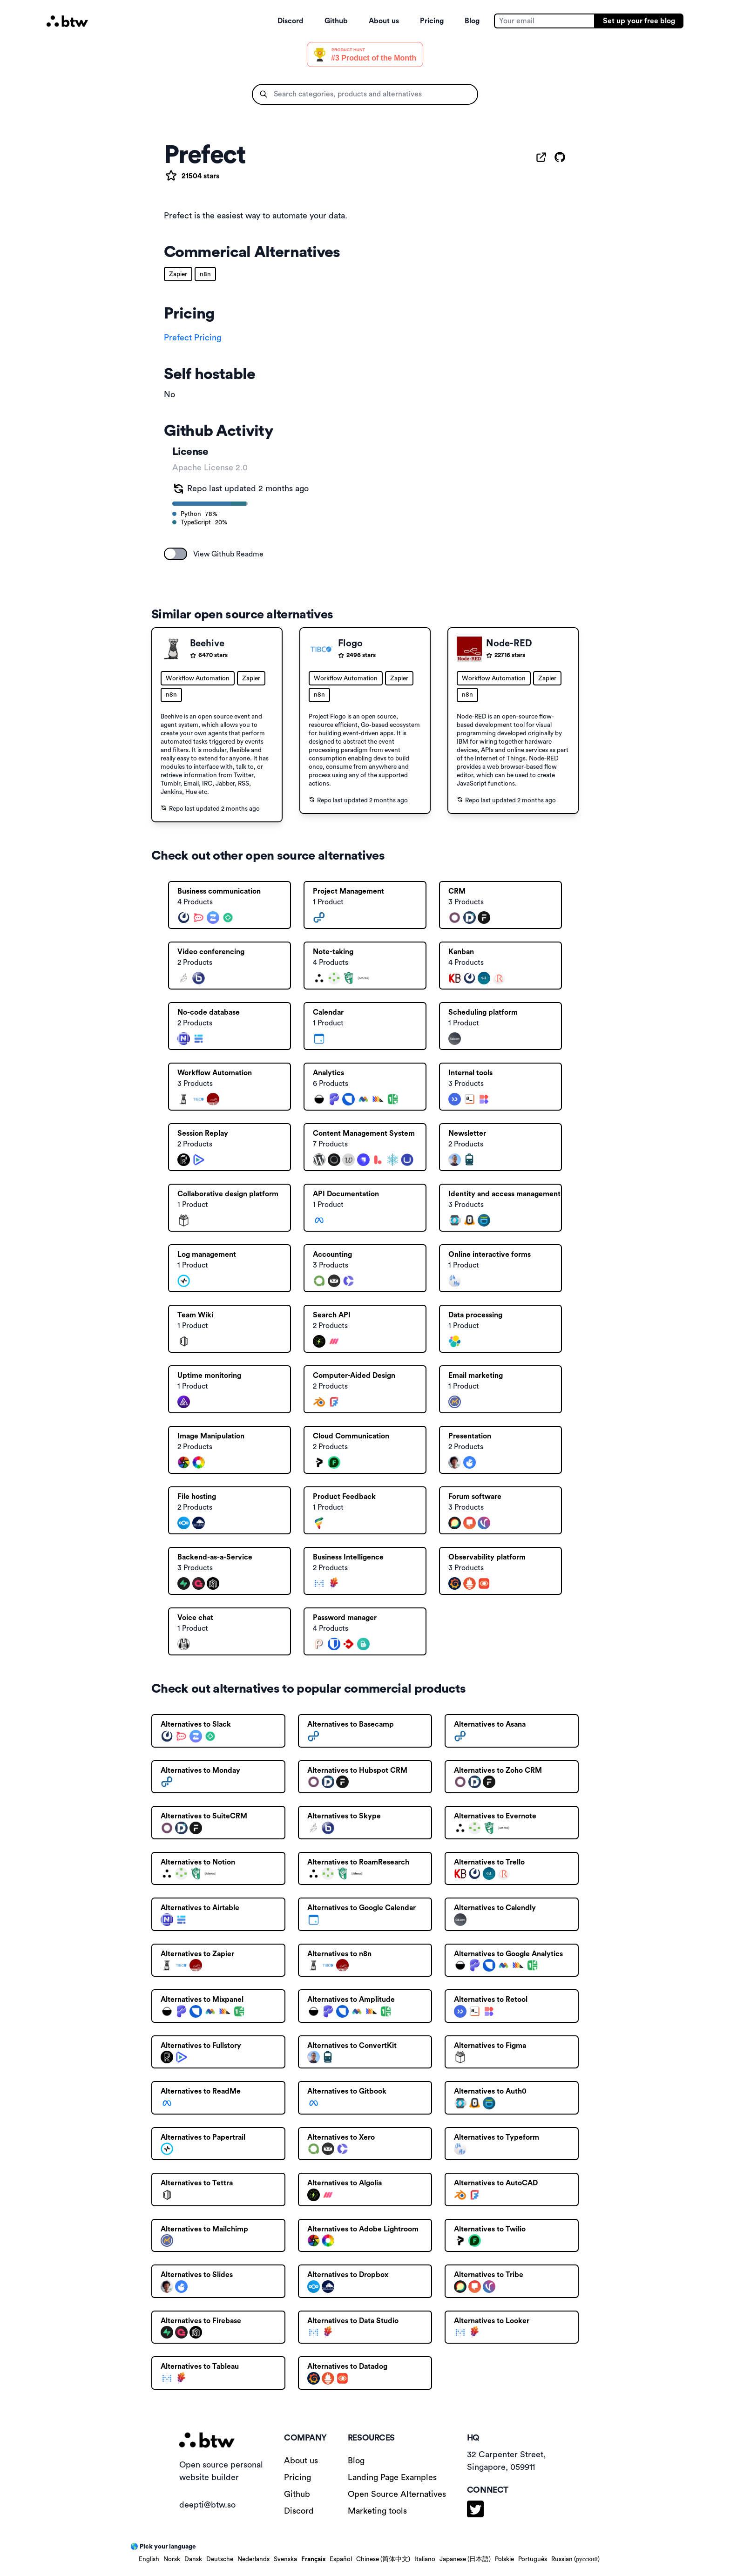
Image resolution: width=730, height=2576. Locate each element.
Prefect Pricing (192, 337)
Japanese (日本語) (465, 2559)
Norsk (171, 2559)
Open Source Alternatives (397, 2494)
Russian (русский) (575, 2559)
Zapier (178, 274)
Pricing (432, 21)
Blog (472, 21)
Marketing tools (377, 2511)
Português (532, 2559)
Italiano (424, 2559)
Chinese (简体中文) (383, 2559)
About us (384, 21)
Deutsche (219, 2559)
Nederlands (253, 2559)
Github (336, 21)
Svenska (285, 2559)
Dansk (193, 2559)
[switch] (175, 554)
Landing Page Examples (392, 2477)
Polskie (504, 2559)
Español (341, 2559)
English (149, 2559)
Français (313, 2559)
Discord (290, 21)
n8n (205, 274)
